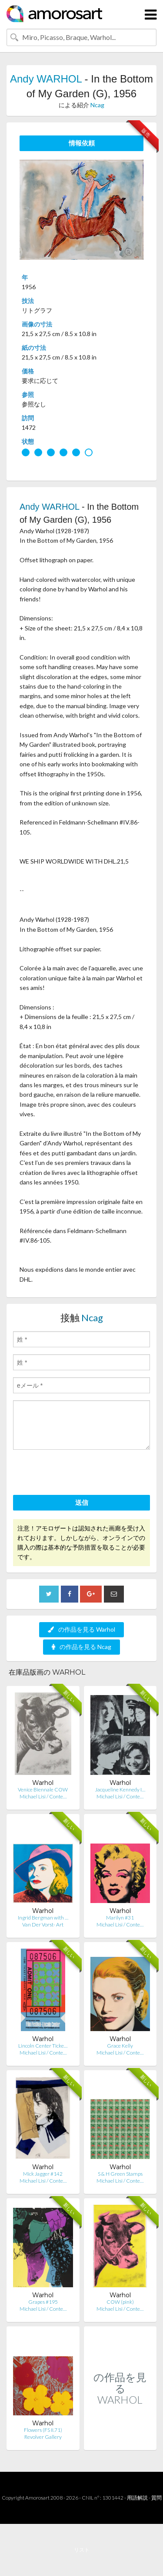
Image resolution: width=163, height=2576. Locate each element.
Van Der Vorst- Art (42, 1924)
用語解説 (137, 2497)
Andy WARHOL (46, 79)
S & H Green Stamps (120, 2173)
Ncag (97, 105)
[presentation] (79, 1474)
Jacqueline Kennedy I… (120, 1789)
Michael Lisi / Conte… (43, 1796)
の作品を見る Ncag (81, 1646)
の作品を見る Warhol (81, 1629)
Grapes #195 (43, 2302)
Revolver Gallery (43, 2437)
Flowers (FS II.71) (43, 2430)
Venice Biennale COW (43, 1789)
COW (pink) (120, 2302)
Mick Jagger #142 (43, 2173)
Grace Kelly (120, 2045)
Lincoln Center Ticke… (42, 2045)
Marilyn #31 (120, 1917)
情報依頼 (82, 143)
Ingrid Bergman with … (43, 1917)
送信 (81, 1502)
